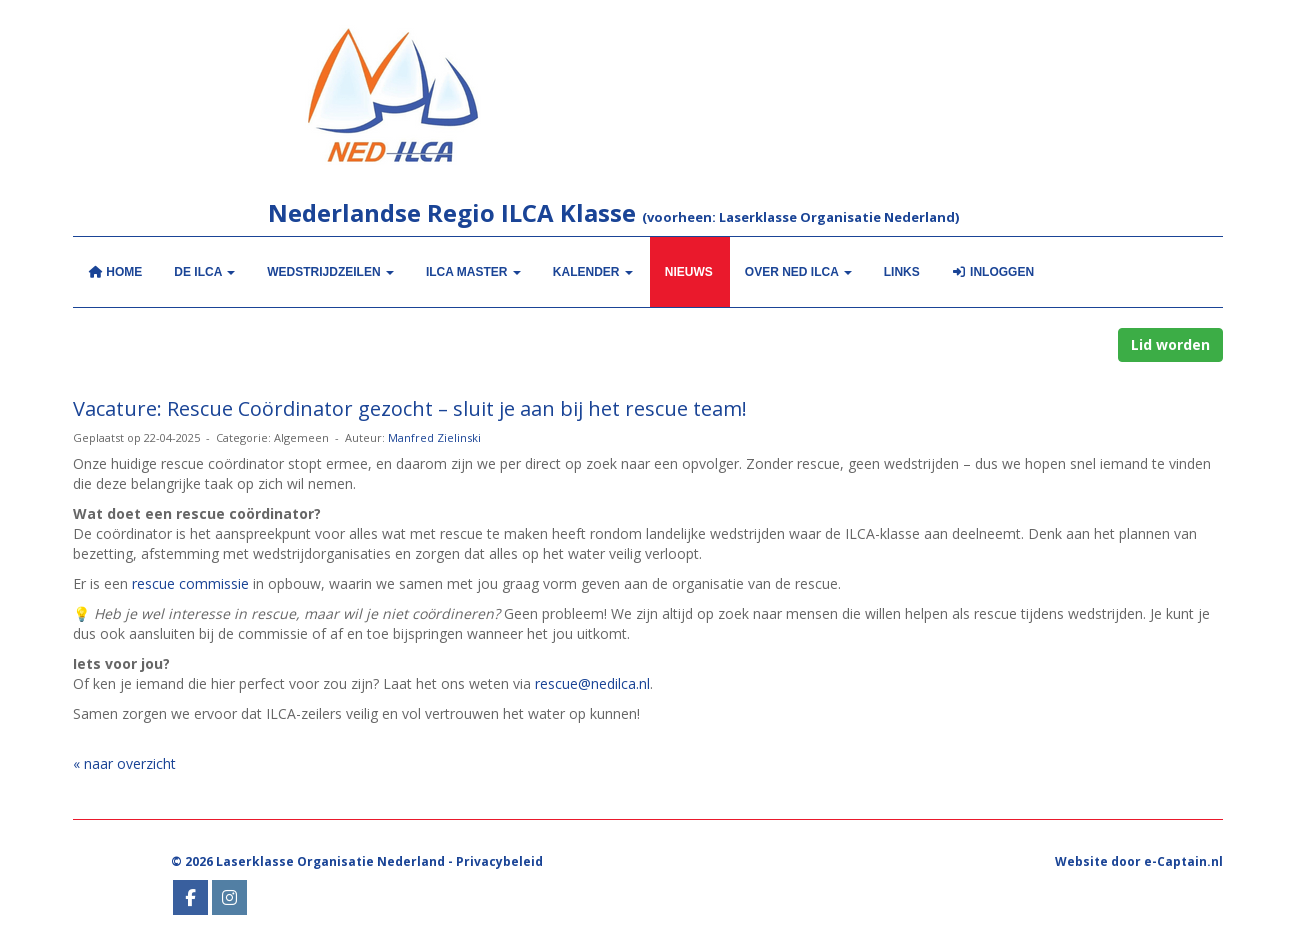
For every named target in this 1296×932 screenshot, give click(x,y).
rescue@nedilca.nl (592, 683)
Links (902, 272)
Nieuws (689, 272)
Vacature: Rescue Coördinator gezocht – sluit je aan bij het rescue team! (410, 408)
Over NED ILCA (798, 272)
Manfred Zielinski (434, 437)
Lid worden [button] (1170, 344)
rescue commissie (190, 583)
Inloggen (993, 272)
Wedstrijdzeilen (330, 272)
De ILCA (204, 272)
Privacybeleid (499, 861)
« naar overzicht (124, 763)
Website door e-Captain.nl (1139, 861)
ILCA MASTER (473, 272)
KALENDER (593, 272)
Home (115, 272)
